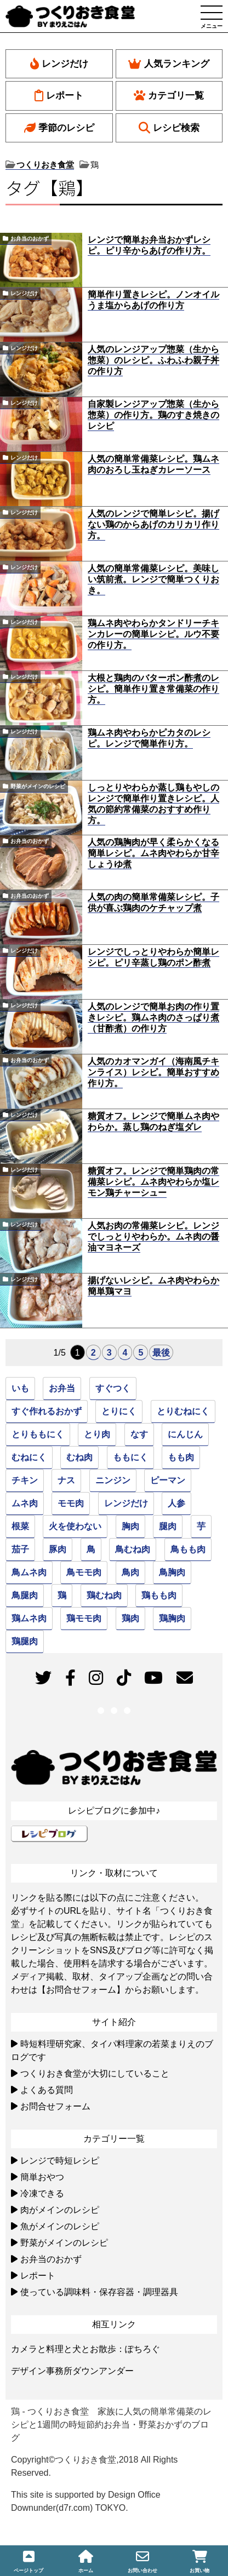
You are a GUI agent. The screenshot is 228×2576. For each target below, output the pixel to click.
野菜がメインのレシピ (37, 786)
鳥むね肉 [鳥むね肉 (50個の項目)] (132, 1549)
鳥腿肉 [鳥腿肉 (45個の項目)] (25, 1595)
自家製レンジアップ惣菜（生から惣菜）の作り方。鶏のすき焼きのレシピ (153, 415)
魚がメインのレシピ (59, 2226)
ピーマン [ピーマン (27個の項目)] (167, 1480)
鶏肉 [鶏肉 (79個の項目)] (130, 1618)
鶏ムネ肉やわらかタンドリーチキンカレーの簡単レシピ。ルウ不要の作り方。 (153, 634)
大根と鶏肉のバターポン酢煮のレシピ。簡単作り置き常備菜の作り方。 (153, 688)
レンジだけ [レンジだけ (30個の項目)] (126, 1503)
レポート (59, 95)
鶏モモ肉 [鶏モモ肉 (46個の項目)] (83, 1618)
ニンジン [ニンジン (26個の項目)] (112, 1480)
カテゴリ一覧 (169, 95)
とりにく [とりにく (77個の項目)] (118, 1411)
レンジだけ (59, 64)
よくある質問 (46, 2090)
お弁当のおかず (29, 239)
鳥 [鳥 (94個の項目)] (91, 1549)
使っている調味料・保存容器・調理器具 (99, 2292)
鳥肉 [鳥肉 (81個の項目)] (130, 1572)
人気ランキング (168, 64)
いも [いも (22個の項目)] (20, 1388)
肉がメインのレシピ (59, 2209)
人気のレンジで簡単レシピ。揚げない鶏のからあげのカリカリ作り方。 (153, 524)
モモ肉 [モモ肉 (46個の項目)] (71, 1503)
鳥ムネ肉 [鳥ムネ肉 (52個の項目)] (29, 1572)
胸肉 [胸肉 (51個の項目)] (130, 1526)
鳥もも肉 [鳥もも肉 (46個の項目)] (188, 1549)
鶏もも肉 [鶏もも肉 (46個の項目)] (158, 1595)
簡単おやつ (42, 2177)
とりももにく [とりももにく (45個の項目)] (38, 1434)
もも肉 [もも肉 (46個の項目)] (181, 1457)
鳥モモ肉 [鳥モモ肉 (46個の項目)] (83, 1572)
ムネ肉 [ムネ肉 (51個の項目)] (25, 1503)
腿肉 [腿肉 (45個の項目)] (167, 1526)
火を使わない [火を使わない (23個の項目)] (75, 1526)
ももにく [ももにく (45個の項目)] (130, 1457)
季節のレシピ (59, 128)
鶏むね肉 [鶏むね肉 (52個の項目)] (104, 1595)
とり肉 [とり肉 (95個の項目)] (97, 1434)
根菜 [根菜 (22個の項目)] (20, 1526)
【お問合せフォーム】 (81, 1989)
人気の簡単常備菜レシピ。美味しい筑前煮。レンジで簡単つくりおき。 (153, 579)
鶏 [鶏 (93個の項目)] (62, 1595)
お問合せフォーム (55, 2106)
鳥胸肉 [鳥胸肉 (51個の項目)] (172, 1572)
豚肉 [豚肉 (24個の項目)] (57, 1549)
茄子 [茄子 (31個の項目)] (20, 1549)
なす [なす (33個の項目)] (139, 1434)
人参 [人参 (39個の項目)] (176, 1503)
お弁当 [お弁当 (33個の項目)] (62, 1388)
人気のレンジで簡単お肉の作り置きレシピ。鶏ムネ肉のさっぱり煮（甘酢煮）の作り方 (153, 1017)
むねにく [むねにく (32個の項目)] (29, 1457)
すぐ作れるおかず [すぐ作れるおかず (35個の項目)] (47, 1411)
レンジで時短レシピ (59, 2160)
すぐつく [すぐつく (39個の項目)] (112, 1388)
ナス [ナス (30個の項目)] (66, 1480)
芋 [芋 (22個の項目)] (201, 1526)
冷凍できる (42, 2193)
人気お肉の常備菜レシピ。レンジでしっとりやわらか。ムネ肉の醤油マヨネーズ (153, 1236)
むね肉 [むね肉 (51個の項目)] (79, 1457)
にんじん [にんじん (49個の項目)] (185, 1434)
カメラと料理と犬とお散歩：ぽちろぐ (85, 2349)
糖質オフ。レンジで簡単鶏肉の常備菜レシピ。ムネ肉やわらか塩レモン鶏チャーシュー (153, 1181)
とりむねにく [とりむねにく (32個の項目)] (183, 1411)
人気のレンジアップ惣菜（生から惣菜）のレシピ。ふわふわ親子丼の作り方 (153, 360)
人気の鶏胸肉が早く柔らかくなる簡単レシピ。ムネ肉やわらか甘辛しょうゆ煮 (153, 853)
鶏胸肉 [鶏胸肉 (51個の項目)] (172, 1618)
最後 (161, 1352)
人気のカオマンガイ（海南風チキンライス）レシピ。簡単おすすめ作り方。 (153, 1072)
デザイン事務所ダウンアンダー (72, 2371)
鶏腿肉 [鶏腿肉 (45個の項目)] (25, 1641)
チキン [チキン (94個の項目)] (25, 1480)
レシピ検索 (169, 128)
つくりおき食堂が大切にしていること (94, 2073)
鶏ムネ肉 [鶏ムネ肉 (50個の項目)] (29, 1618)
